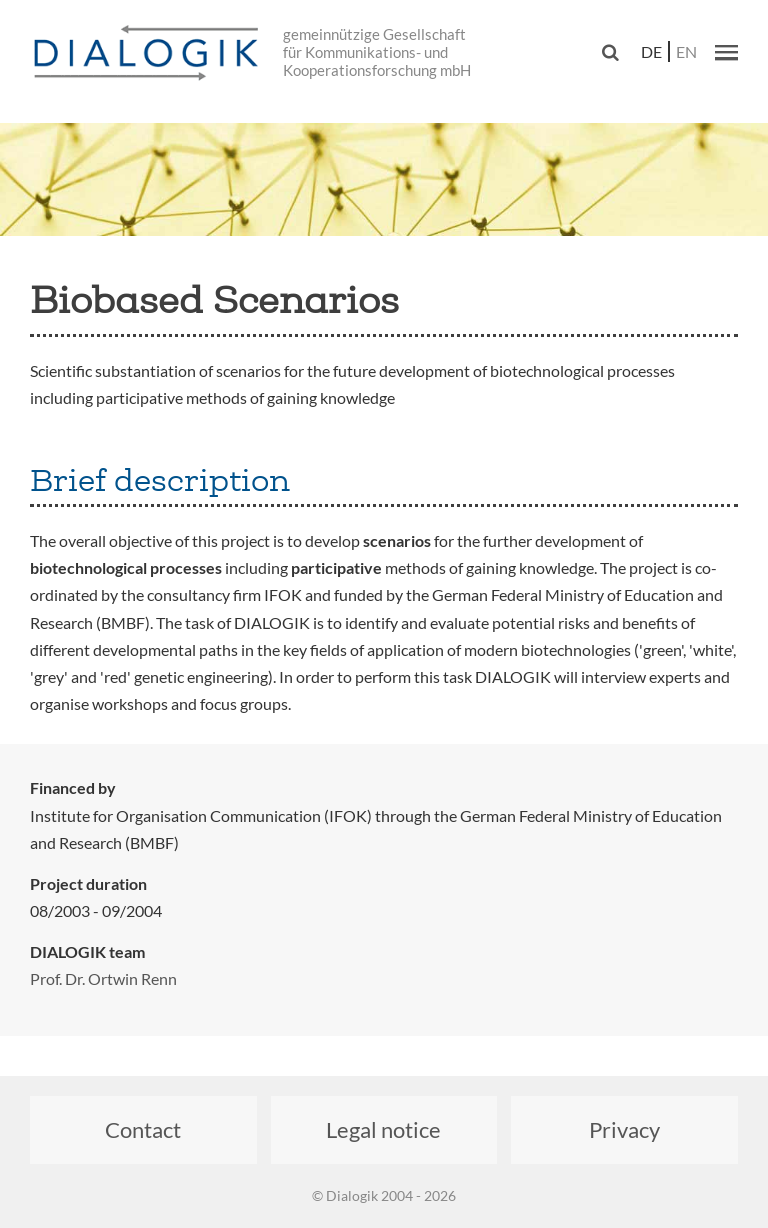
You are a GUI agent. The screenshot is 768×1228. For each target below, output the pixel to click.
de (651, 51)
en (686, 51)
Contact (143, 1129)
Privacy (624, 1129)
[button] (726, 52)
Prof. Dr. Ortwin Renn (103, 978)
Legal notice (383, 1129)
